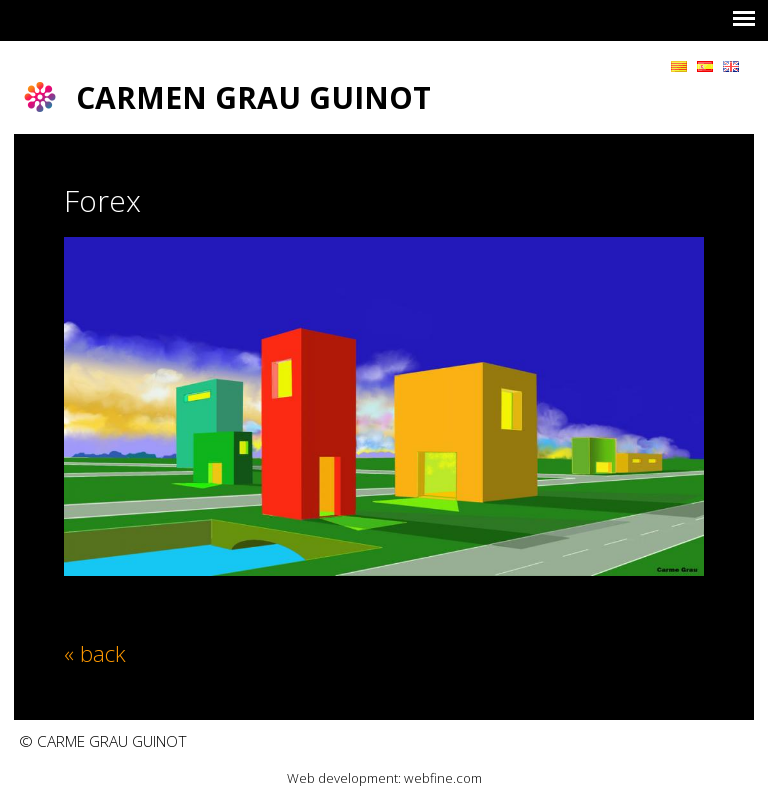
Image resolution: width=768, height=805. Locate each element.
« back (95, 653)
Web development (342, 778)
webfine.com (443, 778)
